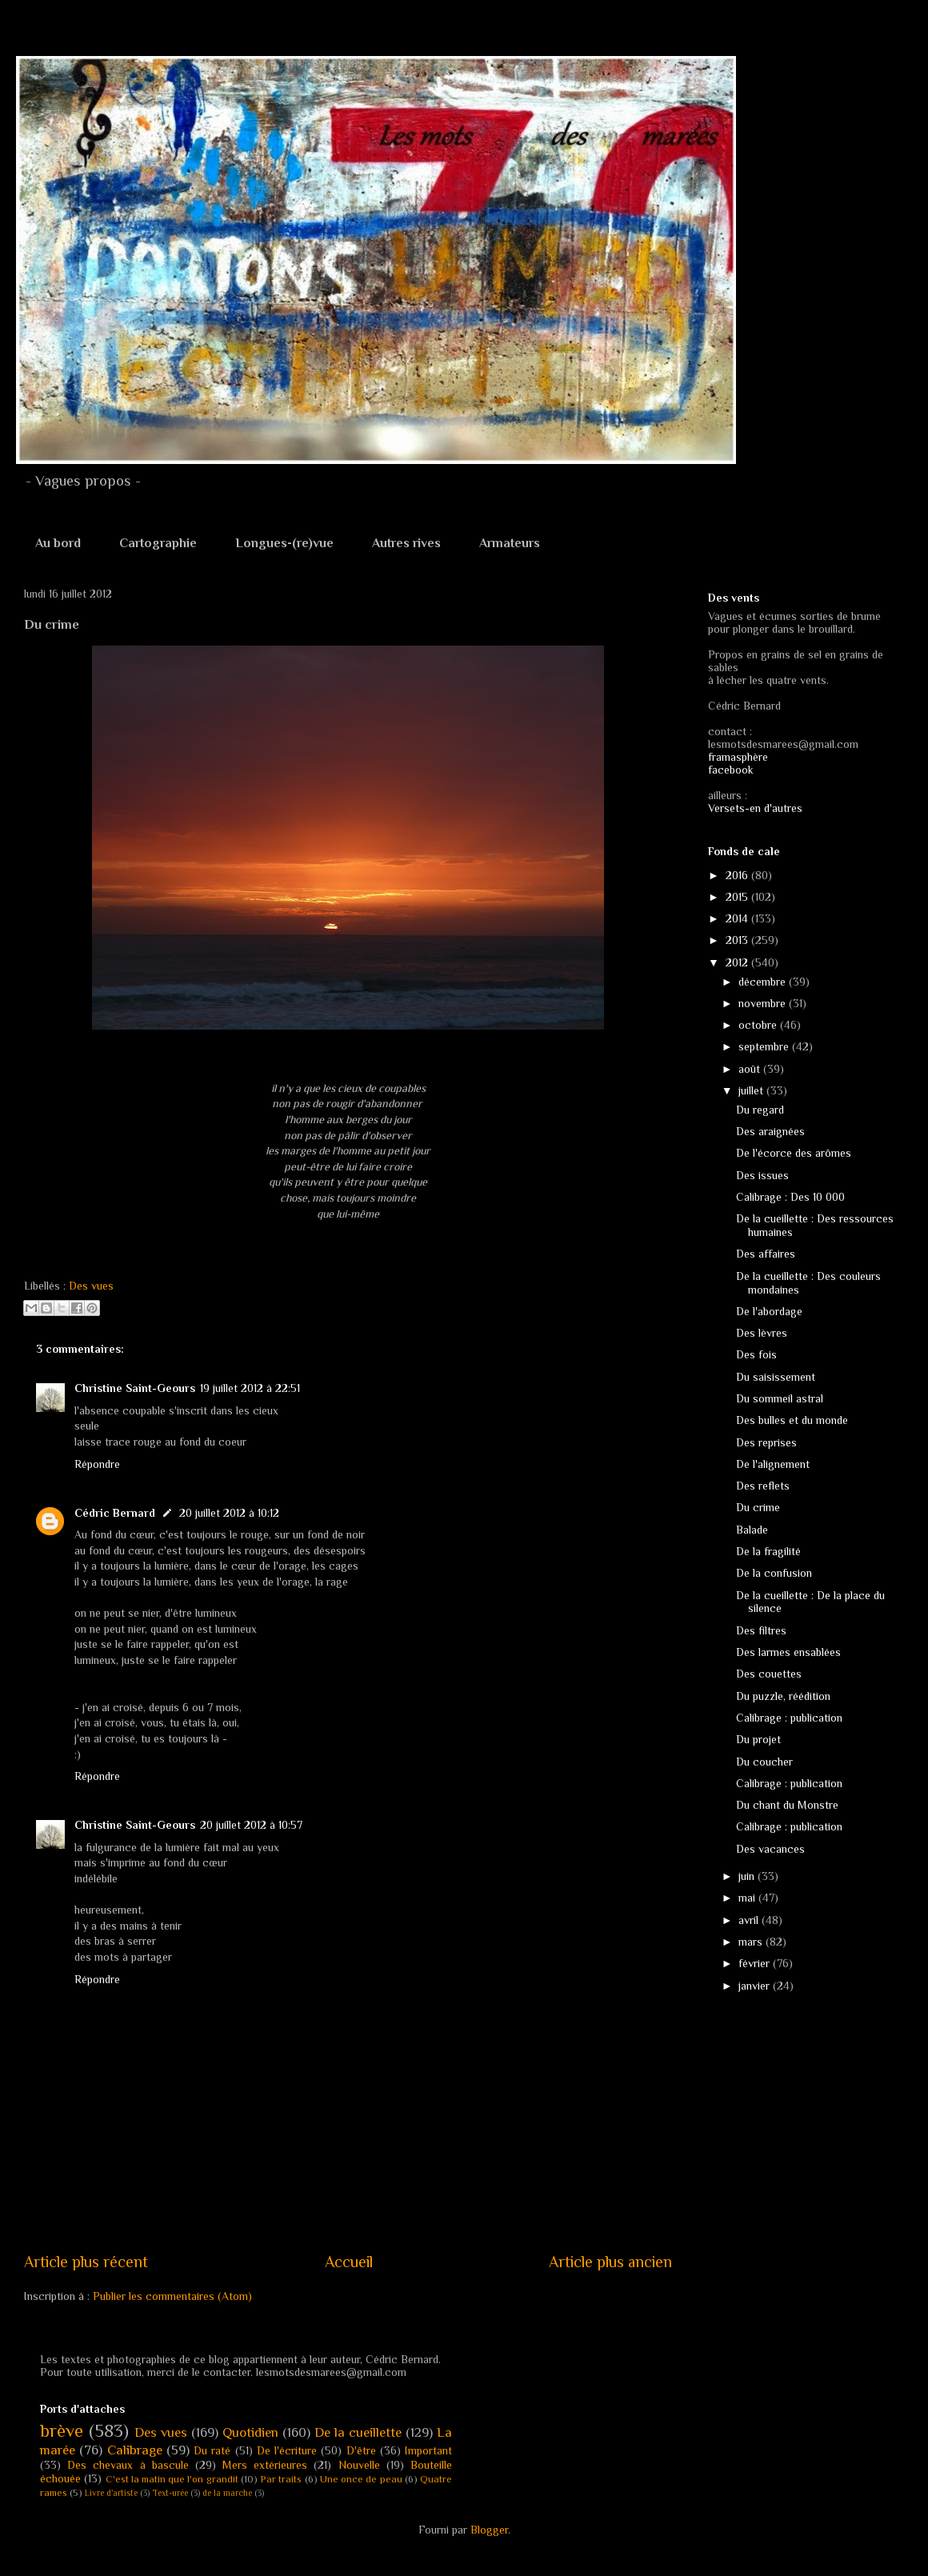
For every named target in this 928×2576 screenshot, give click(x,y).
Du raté (212, 2450)
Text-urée (170, 2493)
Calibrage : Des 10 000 (790, 1196)
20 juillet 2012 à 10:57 (251, 1824)
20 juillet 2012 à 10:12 (229, 1512)
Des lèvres (761, 1332)
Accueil (349, 2261)
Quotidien (250, 2432)
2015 (738, 896)
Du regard (760, 1109)
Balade (752, 1529)
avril (750, 1920)
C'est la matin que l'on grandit (172, 2479)
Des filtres (761, 1630)
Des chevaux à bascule (128, 2464)
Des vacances (770, 1848)
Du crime (758, 1507)
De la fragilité (768, 1551)
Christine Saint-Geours (134, 1388)
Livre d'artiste (111, 2493)
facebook (731, 769)
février (755, 1963)
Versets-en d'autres (755, 808)
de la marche (227, 2493)
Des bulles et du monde (792, 1420)
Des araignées (770, 1131)
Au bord (58, 543)
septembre (765, 1046)
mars (752, 1941)
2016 (738, 875)
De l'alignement (773, 1464)
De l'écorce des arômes (793, 1152)
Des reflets (763, 1485)
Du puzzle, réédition (783, 1696)
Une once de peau (361, 2479)
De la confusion (774, 1572)
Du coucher (764, 1761)
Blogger (489, 2529)
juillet (752, 1090)
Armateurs (509, 543)
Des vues (91, 1285)
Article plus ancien (610, 2261)
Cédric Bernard (114, 1512)
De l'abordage (769, 1311)
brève (61, 2431)
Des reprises (766, 1442)
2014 (738, 918)
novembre (763, 1003)
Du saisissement (775, 1376)
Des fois (756, 1354)
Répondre (97, 1464)
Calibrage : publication (789, 1717)
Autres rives (406, 543)
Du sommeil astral (779, 1398)
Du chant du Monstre (787, 1804)
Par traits (281, 2479)
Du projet (758, 1739)
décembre (763, 981)
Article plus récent (86, 2261)
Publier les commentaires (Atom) (172, 2296)
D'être (361, 2450)
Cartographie (158, 543)
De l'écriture (287, 2450)
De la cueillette (358, 2432)
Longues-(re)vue (284, 543)
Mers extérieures (264, 2464)
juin (748, 1876)
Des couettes (769, 1673)
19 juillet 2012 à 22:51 (250, 1388)
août (750, 1068)
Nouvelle (359, 2464)
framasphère (738, 756)
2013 (738, 940)
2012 (738, 962)
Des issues (762, 1175)
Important (428, 2450)
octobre (759, 1024)
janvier (755, 1985)
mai (748, 1897)
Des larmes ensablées (788, 1652)
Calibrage (134, 2450)
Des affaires (765, 1253)
